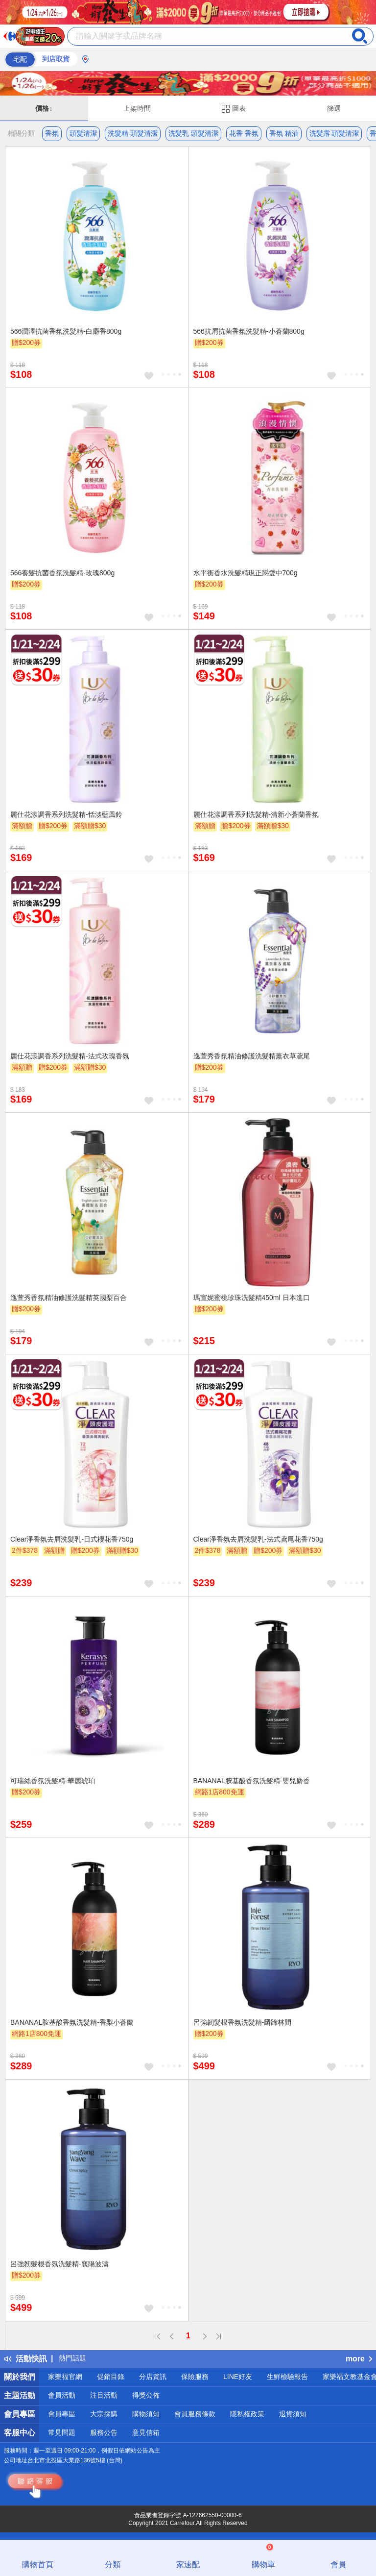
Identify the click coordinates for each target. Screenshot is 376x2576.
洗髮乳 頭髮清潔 (193, 133)
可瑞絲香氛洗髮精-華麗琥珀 (52, 1781)
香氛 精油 (284, 133)
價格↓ (43, 108)
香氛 (52, 133)
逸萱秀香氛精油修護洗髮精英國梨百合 (68, 1297)
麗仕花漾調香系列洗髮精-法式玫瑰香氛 (69, 1056)
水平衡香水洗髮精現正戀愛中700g (245, 573)
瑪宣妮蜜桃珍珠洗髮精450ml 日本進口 (251, 1297)
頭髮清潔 (83, 133)
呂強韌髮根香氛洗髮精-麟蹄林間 (242, 2022)
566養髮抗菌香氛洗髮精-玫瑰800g (62, 573)
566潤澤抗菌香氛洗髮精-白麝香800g (65, 331)
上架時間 (137, 108)
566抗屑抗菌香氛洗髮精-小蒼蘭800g (249, 331)
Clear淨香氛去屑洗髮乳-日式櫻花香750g (71, 1539)
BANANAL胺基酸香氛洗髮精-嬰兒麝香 (251, 1781)
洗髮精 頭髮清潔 (133, 133)
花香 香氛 (243, 133)
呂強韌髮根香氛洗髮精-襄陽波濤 (59, 2264)
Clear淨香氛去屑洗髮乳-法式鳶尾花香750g (258, 1539)
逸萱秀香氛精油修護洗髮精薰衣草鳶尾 (251, 1056)
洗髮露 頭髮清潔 (334, 133)
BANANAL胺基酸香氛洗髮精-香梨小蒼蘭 (72, 2022)
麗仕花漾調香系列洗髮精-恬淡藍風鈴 (66, 814)
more (359, 2359)
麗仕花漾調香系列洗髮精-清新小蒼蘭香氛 (256, 814)
